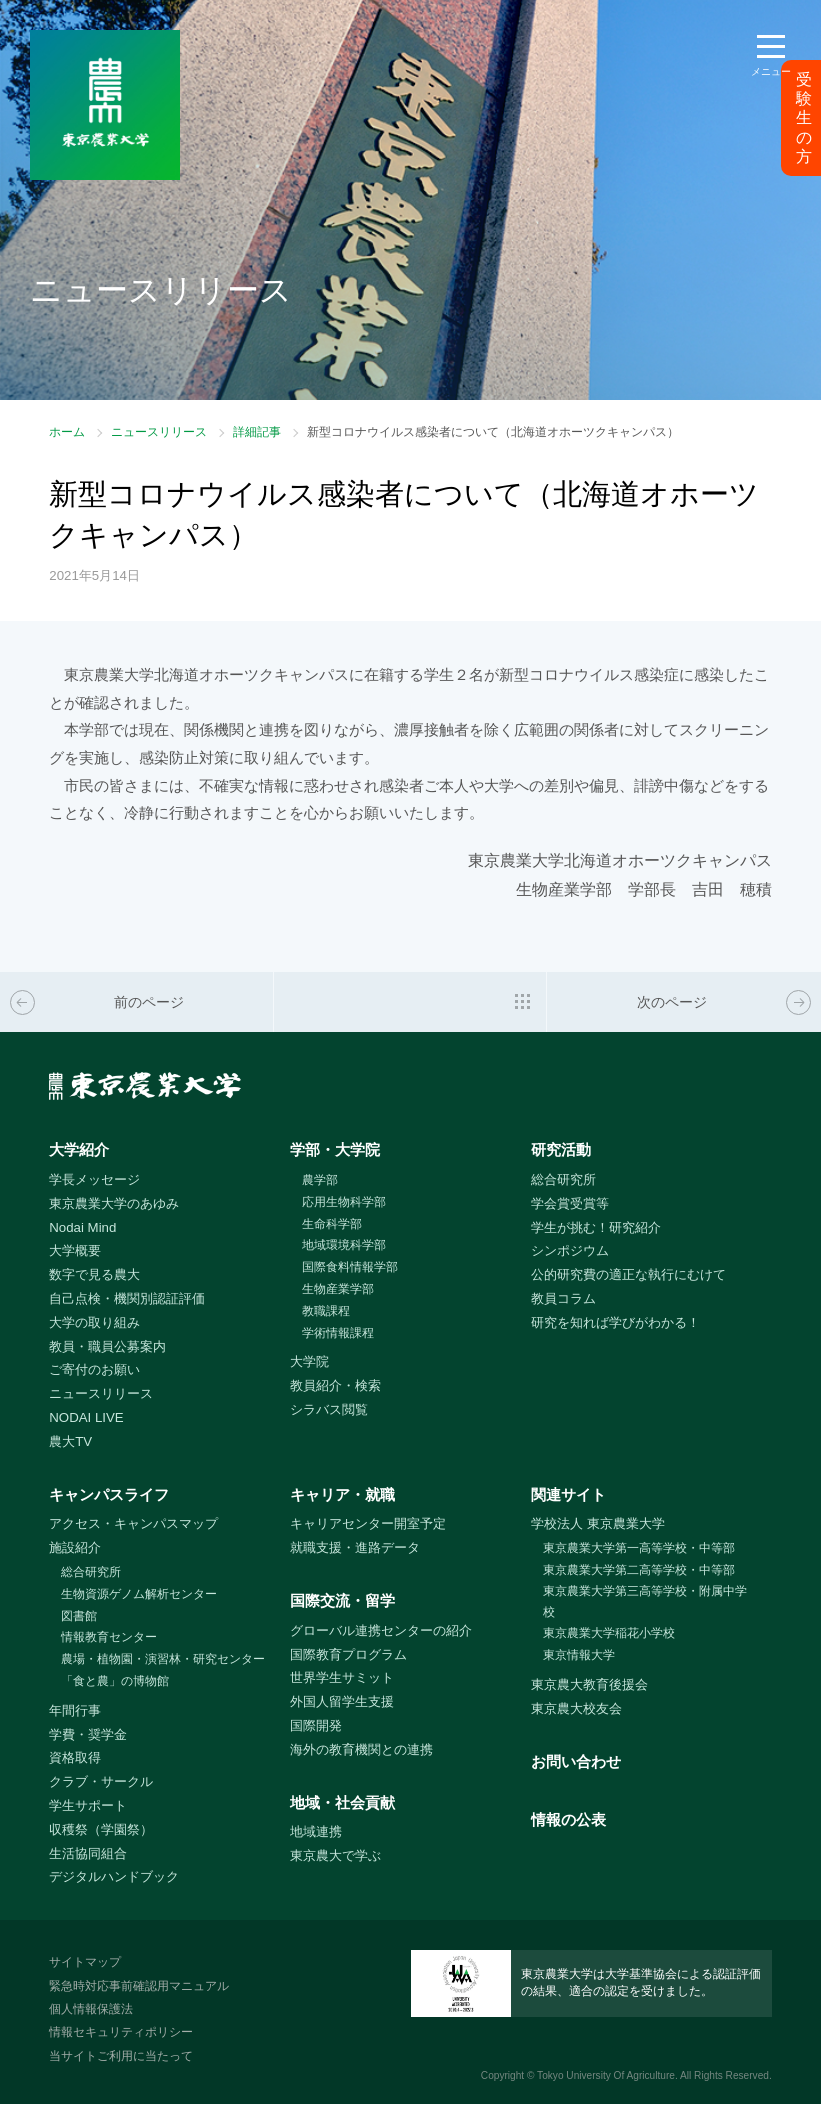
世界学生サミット (342, 1677)
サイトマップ (85, 1962)
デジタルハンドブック (114, 1876)
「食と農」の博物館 (115, 1681)
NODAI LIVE (86, 1417)
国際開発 (316, 1725)
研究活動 (561, 1149)
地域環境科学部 (344, 1245)
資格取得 (75, 1757)
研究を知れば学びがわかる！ (615, 1322)
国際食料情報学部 (350, 1267)
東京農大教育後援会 (589, 1684)
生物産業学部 (338, 1289)
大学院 (309, 1361)
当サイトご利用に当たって (121, 2056)
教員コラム (563, 1298)
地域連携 (316, 1831)
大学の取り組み (94, 1322)
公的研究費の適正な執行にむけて (628, 1274)
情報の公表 (568, 1819)
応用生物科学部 (344, 1202)
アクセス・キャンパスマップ (133, 1523)
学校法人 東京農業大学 (598, 1523)
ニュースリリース (159, 432)
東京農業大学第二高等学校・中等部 (639, 1570)
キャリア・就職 (342, 1494)
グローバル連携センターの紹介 (381, 1630)
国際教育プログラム (348, 1654)
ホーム (67, 432)
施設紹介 (75, 1547)
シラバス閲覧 (329, 1409)
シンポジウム (570, 1250)
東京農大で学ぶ (335, 1855)
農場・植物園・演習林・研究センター (163, 1659)
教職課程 (326, 1311)
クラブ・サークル (101, 1781)
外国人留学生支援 (342, 1701)
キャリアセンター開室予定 (368, 1523)
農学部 (320, 1180)
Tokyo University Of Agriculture (606, 2075)
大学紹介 (79, 1149)
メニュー (771, 71)
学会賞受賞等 (570, 1203)
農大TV (70, 1441)
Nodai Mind (82, 1227)
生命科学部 (332, 1224)
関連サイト (568, 1494)
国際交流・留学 (342, 1600)
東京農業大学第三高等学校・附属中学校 (645, 1601)
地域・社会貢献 (342, 1802)
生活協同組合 (88, 1853)
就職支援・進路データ (355, 1547)
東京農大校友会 (576, 1708)
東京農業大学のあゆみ (114, 1203)
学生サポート (88, 1805)
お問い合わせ (576, 1761)
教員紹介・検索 (335, 1385)
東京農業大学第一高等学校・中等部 (639, 1548)
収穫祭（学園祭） (101, 1829)
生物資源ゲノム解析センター (139, 1594)
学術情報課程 (338, 1333)
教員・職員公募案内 (107, 1346)
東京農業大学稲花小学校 (609, 1633)
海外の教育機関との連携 (361, 1749)
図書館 (79, 1616)
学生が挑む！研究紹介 (596, 1227)
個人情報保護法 (91, 2009)
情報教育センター (109, 1637)
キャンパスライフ (109, 1494)
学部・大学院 (335, 1149)
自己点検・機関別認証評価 (127, 1298)
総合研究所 (563, 1179)
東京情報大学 (579, 1655)
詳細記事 (257, 432)
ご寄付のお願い (94, 1369)
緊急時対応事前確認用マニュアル (139, 1986)
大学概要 (75, 1250)
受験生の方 (804, 118)
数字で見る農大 (94, 1274)
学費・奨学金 (88, 1734)
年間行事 (75, 1710)
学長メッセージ (94, 1179)
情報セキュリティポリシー (121, 2032)
